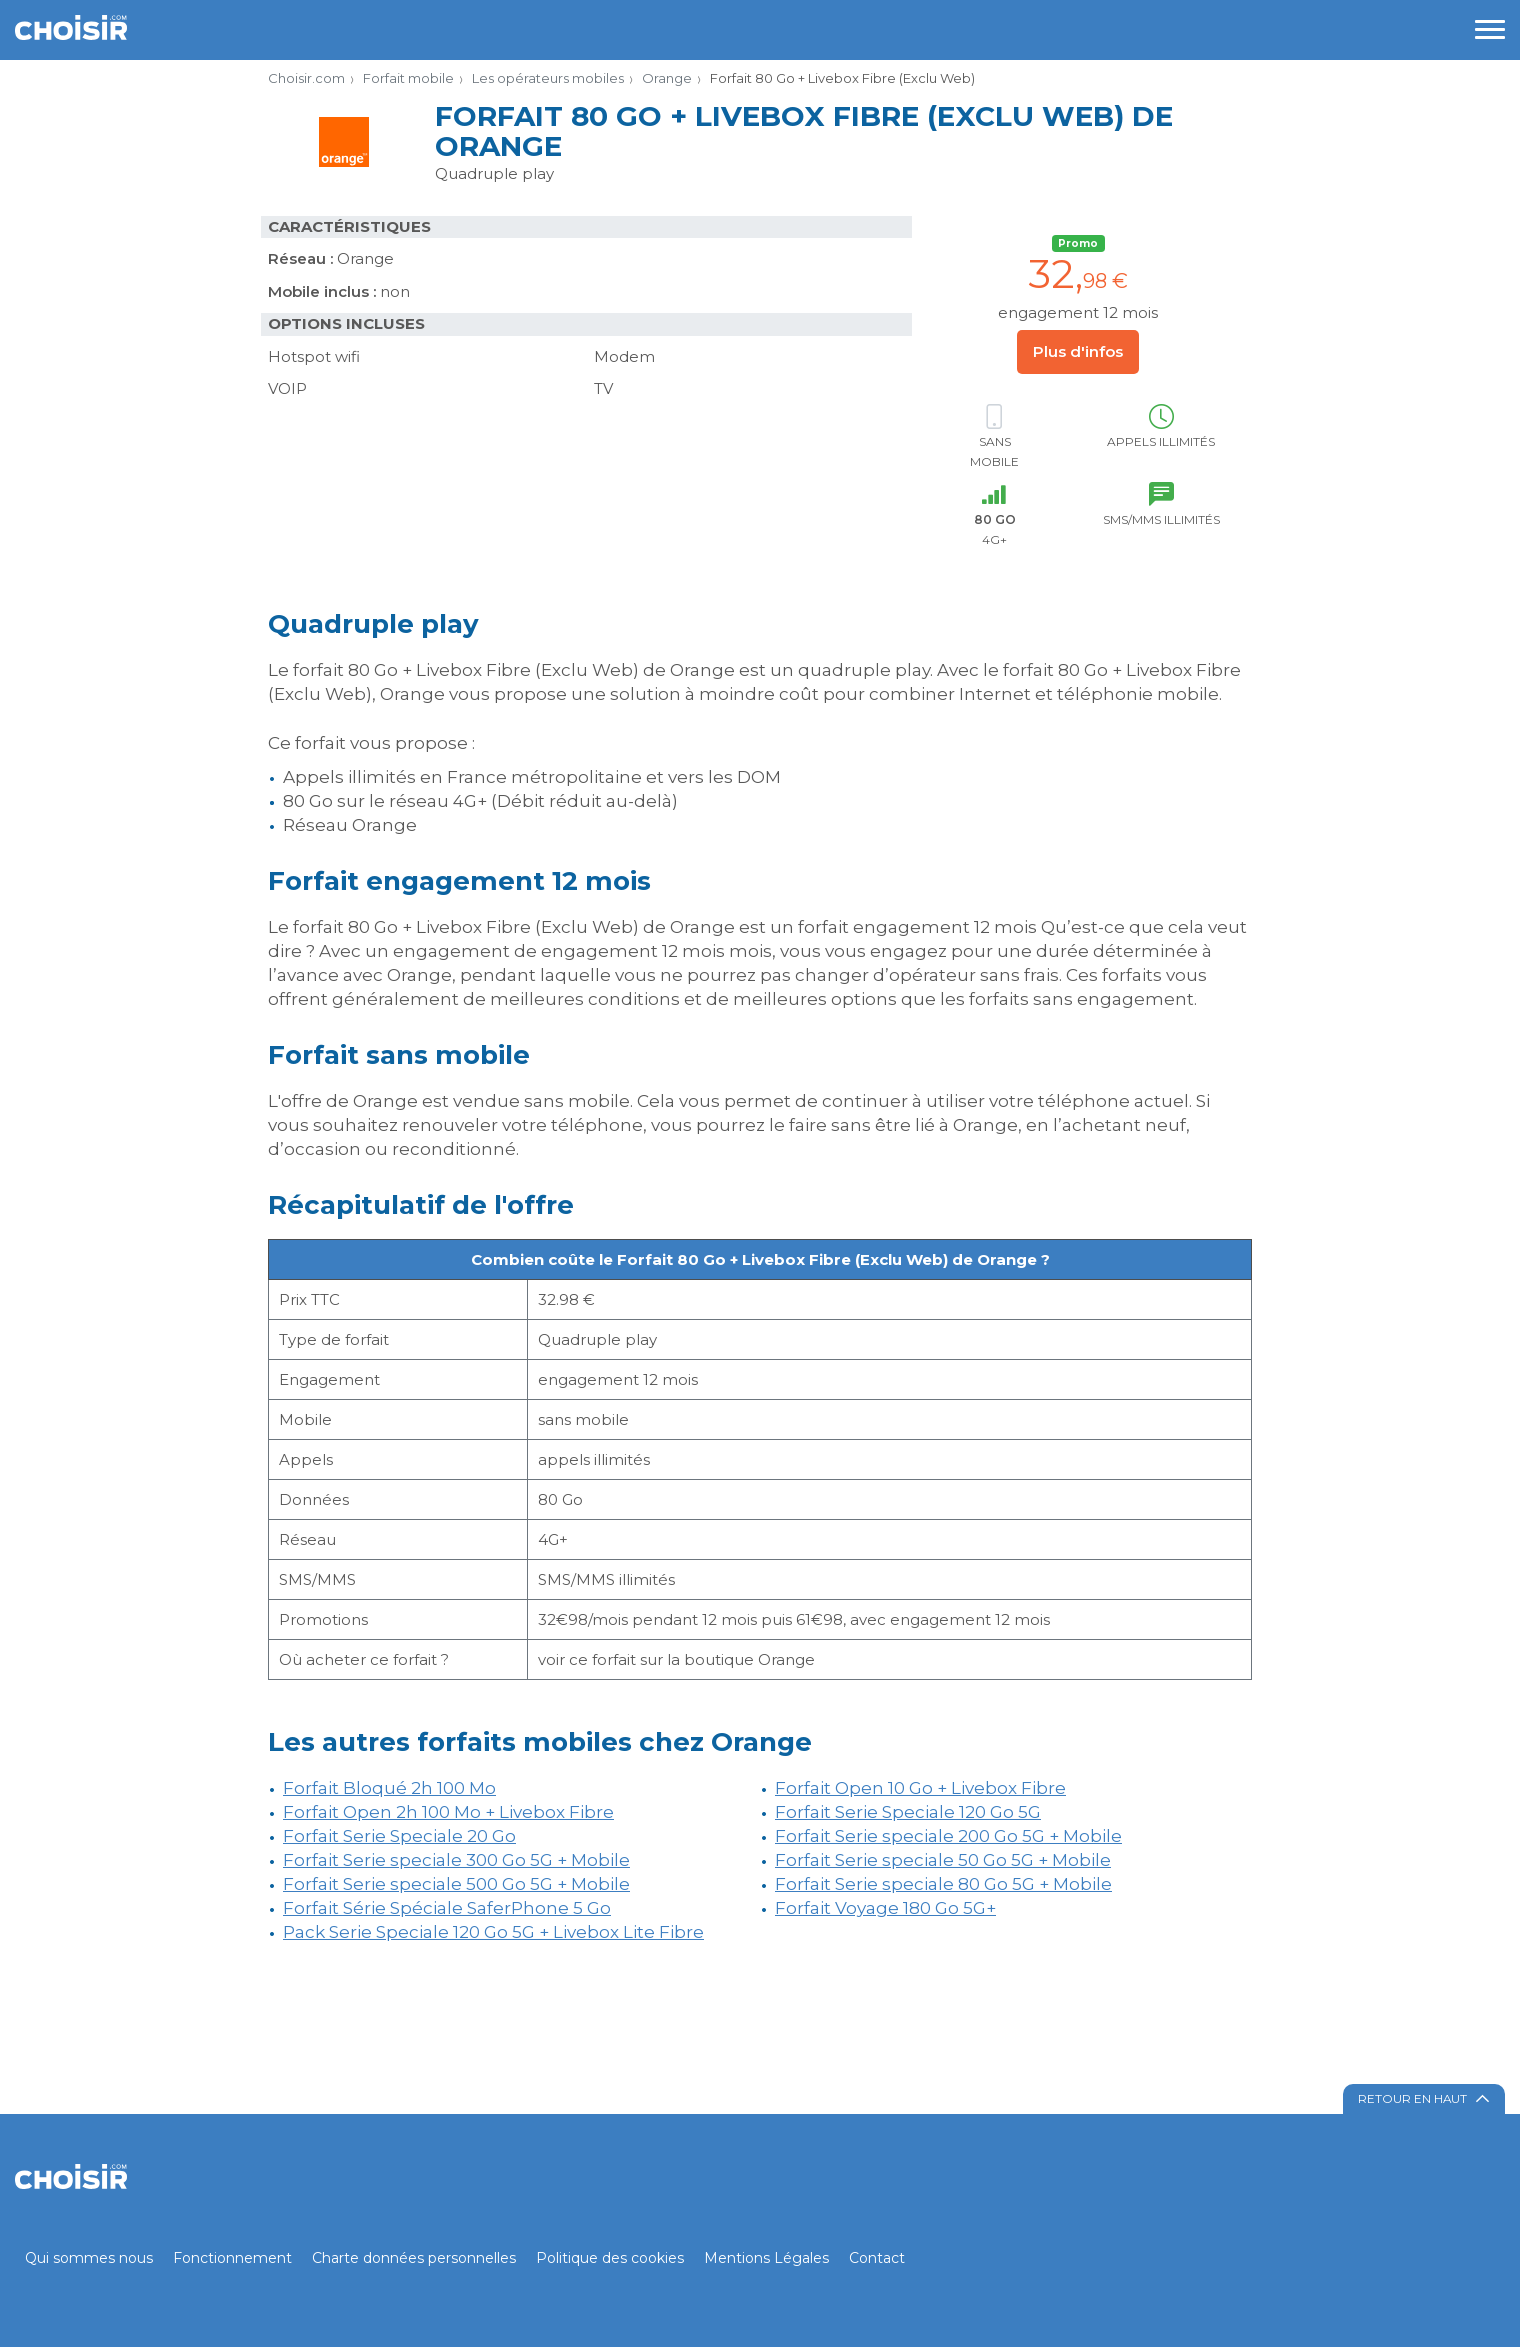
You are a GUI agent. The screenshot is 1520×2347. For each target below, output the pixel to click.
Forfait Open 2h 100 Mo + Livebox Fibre (448, 1812)
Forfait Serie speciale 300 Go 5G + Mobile (456, 1860)
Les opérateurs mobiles (548, 78)
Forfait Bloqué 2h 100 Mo (389, 1788)
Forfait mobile (408, 78)
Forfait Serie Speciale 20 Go (399, 1836)
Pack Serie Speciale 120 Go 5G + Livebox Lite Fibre (493, 1932)
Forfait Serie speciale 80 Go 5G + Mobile (943, 1884)
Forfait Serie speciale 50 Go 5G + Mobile (943, 1860)
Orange (667, 78)
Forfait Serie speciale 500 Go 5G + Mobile (456, 1884)
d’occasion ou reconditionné (392, 1149)
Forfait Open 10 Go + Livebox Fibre (920, 1788)
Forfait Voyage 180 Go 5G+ (885, 1908)
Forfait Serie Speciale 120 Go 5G (908, 1812)
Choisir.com (306, 78)
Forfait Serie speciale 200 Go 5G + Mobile (948, 1836)
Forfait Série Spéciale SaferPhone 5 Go (447, 1908)
